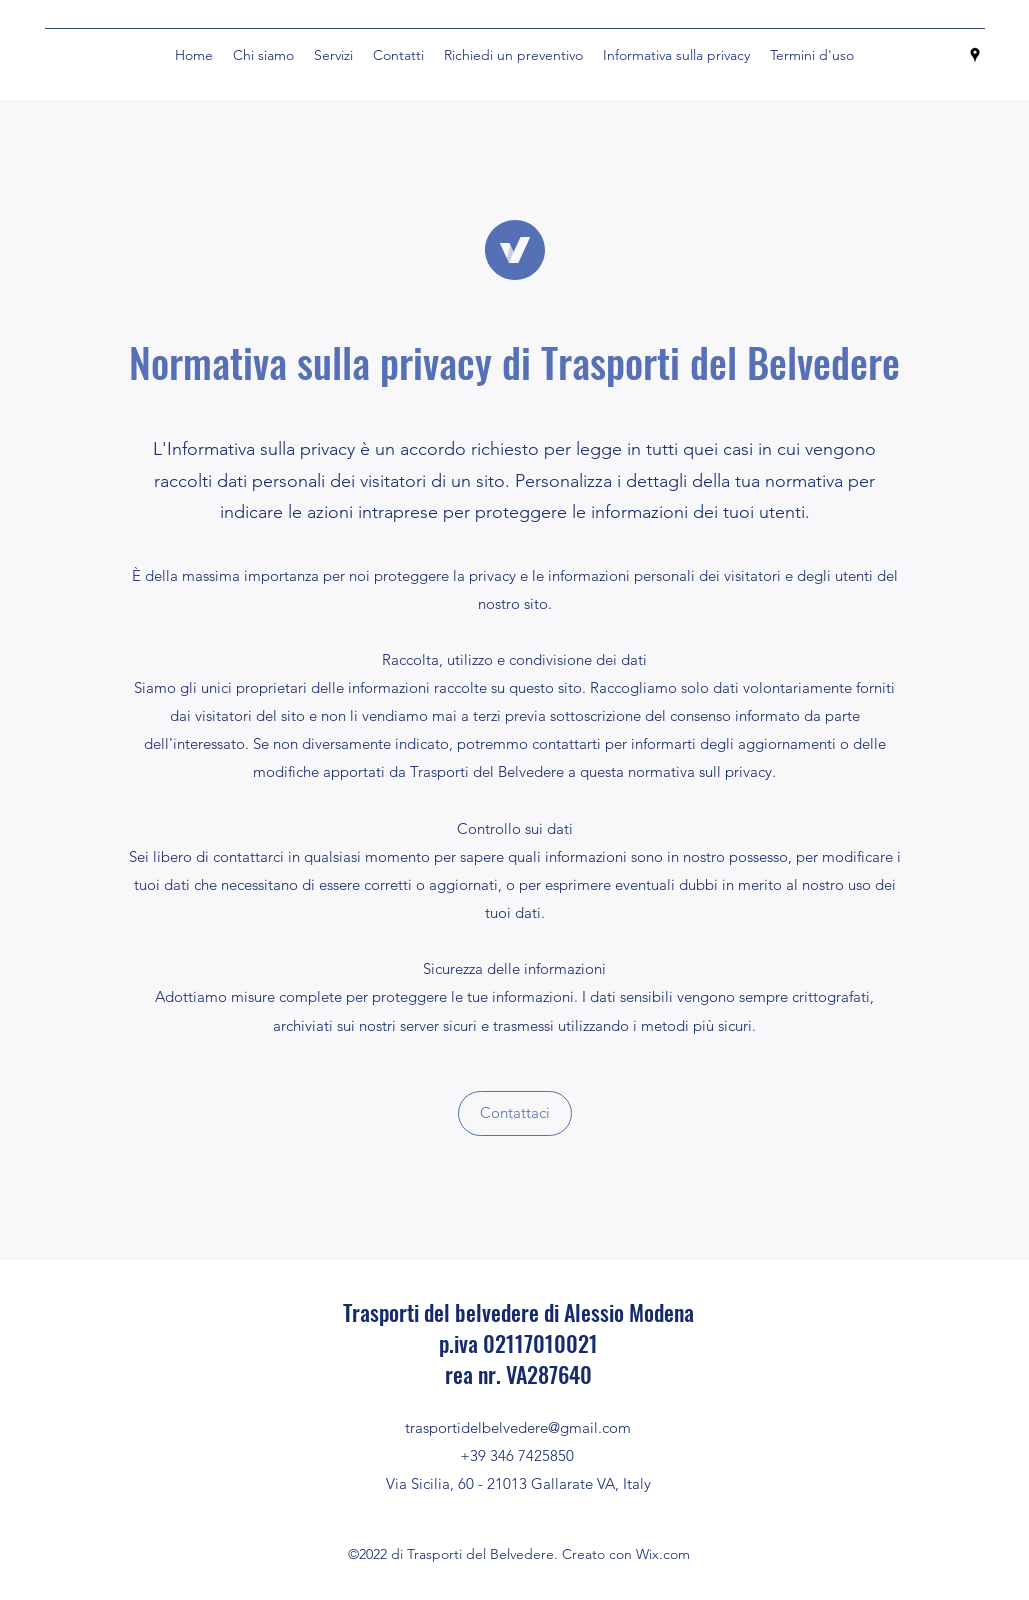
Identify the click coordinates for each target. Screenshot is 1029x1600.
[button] (515, 1113)
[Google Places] (975, 55)
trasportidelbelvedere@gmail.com (518, 1427)
